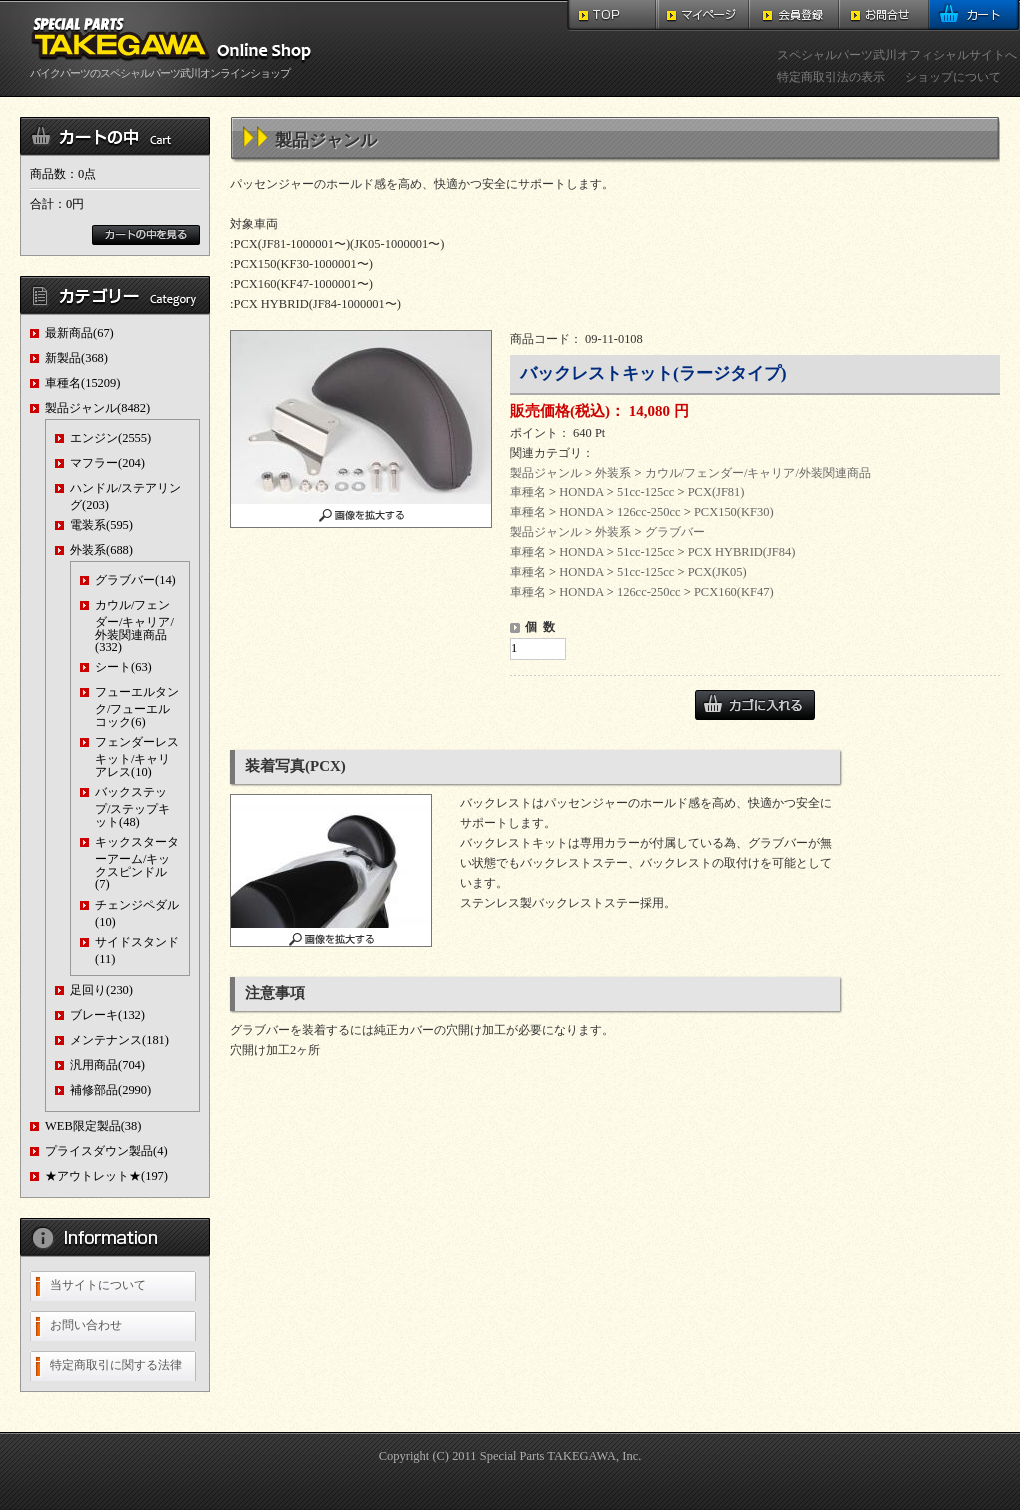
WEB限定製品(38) (93, 1126)
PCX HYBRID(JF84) (742, 552)
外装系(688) (101, 550)
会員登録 (794, 15)
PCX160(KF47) (734, 592)
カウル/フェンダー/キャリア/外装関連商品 (758, 473)
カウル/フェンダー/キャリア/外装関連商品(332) (134, 626)
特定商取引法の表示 (831, 77)
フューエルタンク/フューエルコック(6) (137, 706)
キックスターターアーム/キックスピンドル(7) (137, 863)
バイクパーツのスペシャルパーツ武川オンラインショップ (175, 67)
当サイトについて (98, 1285)
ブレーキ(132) (107, 1015)
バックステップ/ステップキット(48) (132, 806)
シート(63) (123, 667)
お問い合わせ (86, 1325)
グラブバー (675, 532)
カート (974, 15)
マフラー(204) (107, 463)
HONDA (581, 492)
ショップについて (953, 77)
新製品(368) (76, 358)
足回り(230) (101, 990)
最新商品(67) (79, 333)
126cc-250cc (649, 512)
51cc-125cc (645, 492)
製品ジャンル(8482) (97, 408)
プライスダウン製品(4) (106, 1151)
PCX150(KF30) (734, 512)
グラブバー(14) (135, 580)
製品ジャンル (546, 473)
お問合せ (884, 15)
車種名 (528, 492)
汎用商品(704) (107, 1065)
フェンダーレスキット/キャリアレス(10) (137, 756)
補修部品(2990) (110, 1090)
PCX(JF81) (716, 492)
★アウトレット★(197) (106, 1176)
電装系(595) (101, 525)
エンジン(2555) (110, 438)
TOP (612, 15)
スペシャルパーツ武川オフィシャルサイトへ (897, 55)
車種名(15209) (82, 383)
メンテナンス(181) (119, 1040)
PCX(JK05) (717, 572)
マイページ (703, 15)
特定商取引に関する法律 (116, 1365)
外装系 (613, 473)
